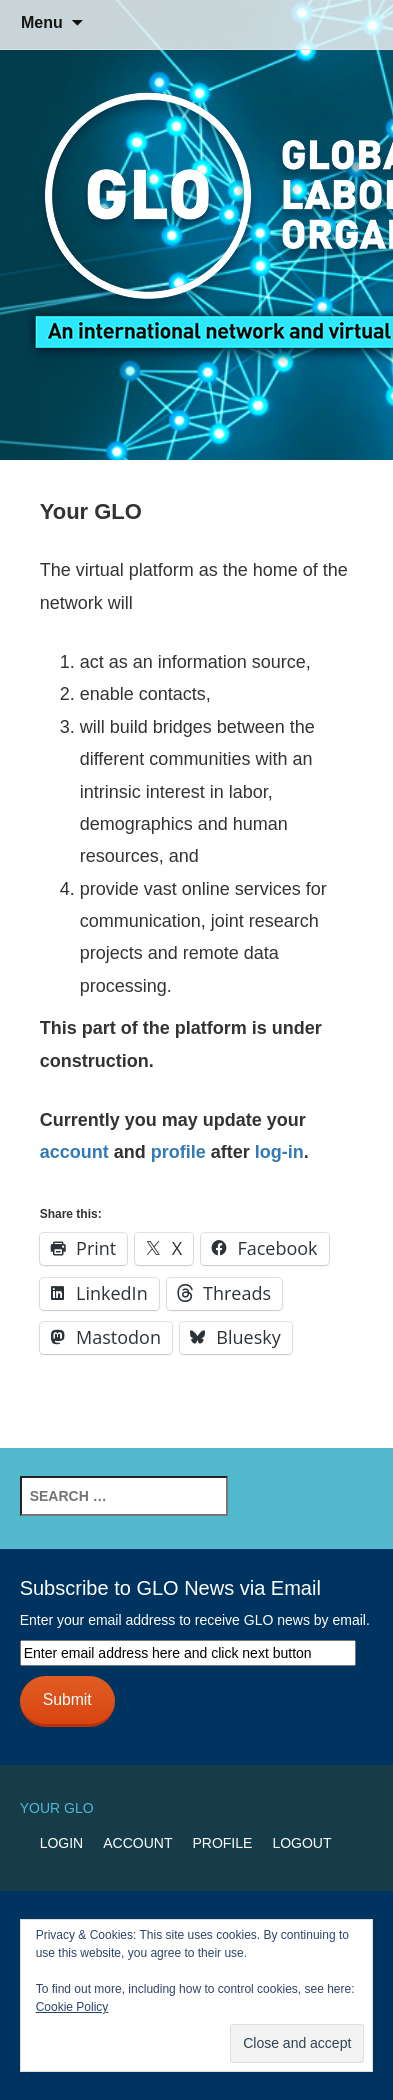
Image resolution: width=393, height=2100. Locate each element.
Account (137, 1843)
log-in (279, 1152)
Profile (222, 1843)
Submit (67, 1699)
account (74, 1152)
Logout (301, 1843)
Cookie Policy (72, 2007)
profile (178, 1152)
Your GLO (57, 1808)
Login (62, 1843)
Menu (42, 22)
